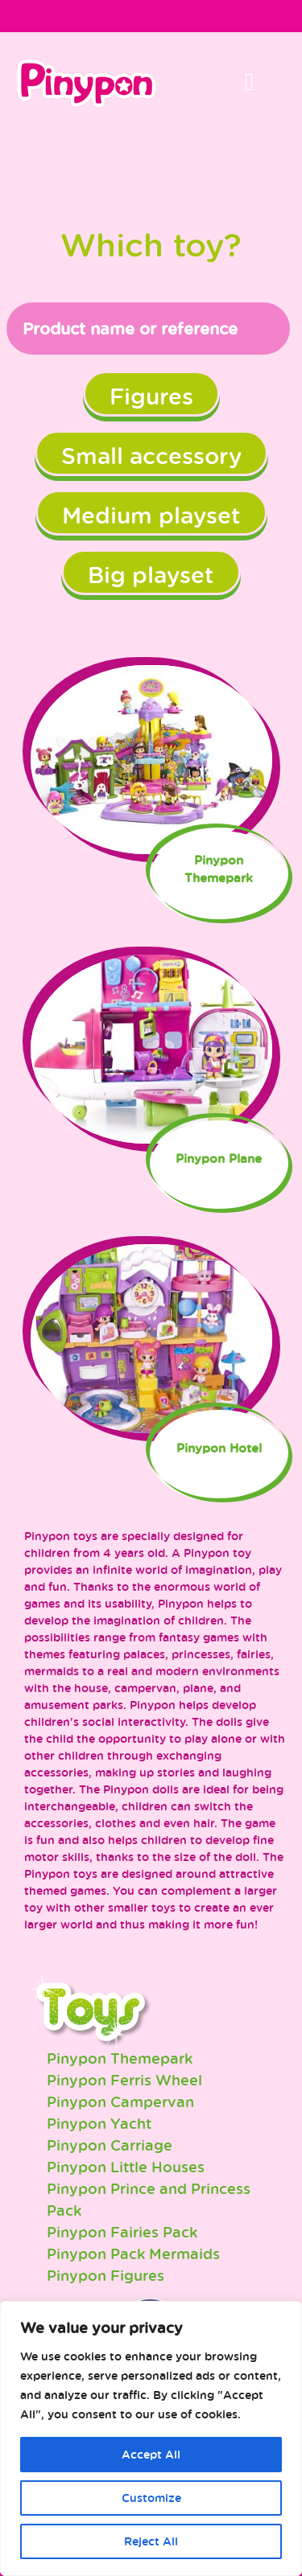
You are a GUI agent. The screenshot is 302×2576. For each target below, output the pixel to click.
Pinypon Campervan (120, 2101)
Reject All (151, 2541)
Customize (151, 2497)
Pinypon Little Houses (126, 2166)
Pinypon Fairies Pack (122, 2231)
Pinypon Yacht (99, 2123)
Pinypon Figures (105, 2275)
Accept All (151, 2454)
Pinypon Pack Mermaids (133, 2253)
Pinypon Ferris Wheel (124, 2079)
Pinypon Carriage (109, 2145)
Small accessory (151, 455)
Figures (151, 395)
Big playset (151, 574)
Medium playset (151, 514)
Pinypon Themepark (119, 2058)
